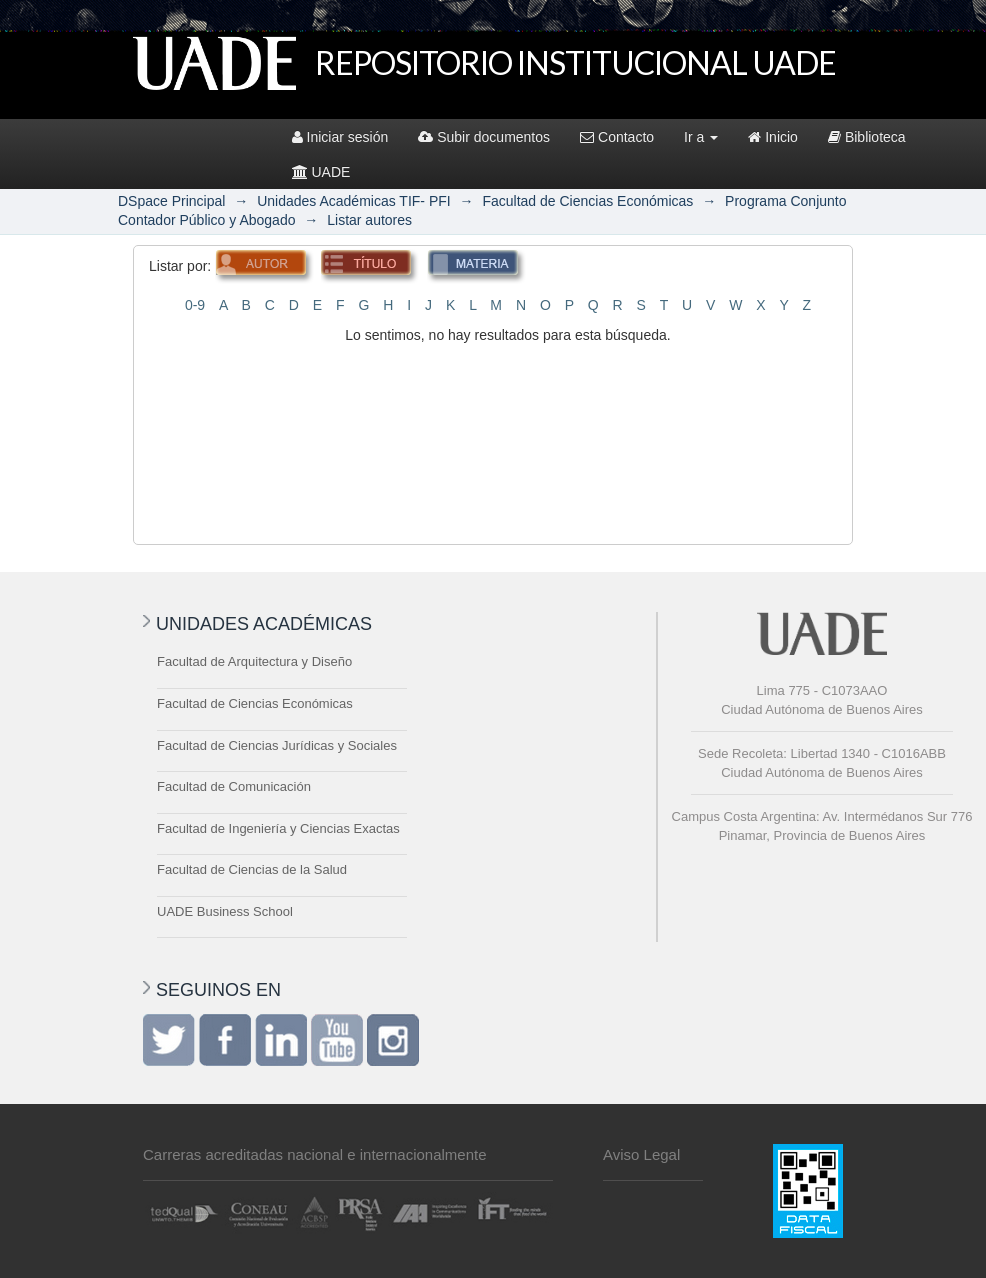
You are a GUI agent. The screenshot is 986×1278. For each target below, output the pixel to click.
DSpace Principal (171, 201)
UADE (321, 172)
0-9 (195, 305)
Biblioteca (867, 137)
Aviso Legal (641, 1154)
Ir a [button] (701, 137)
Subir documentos (484, 137)
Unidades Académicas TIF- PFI (353, 201)
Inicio (773, 137)
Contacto (617, 137)
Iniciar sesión (340, 137)
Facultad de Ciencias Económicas (587, 201)
